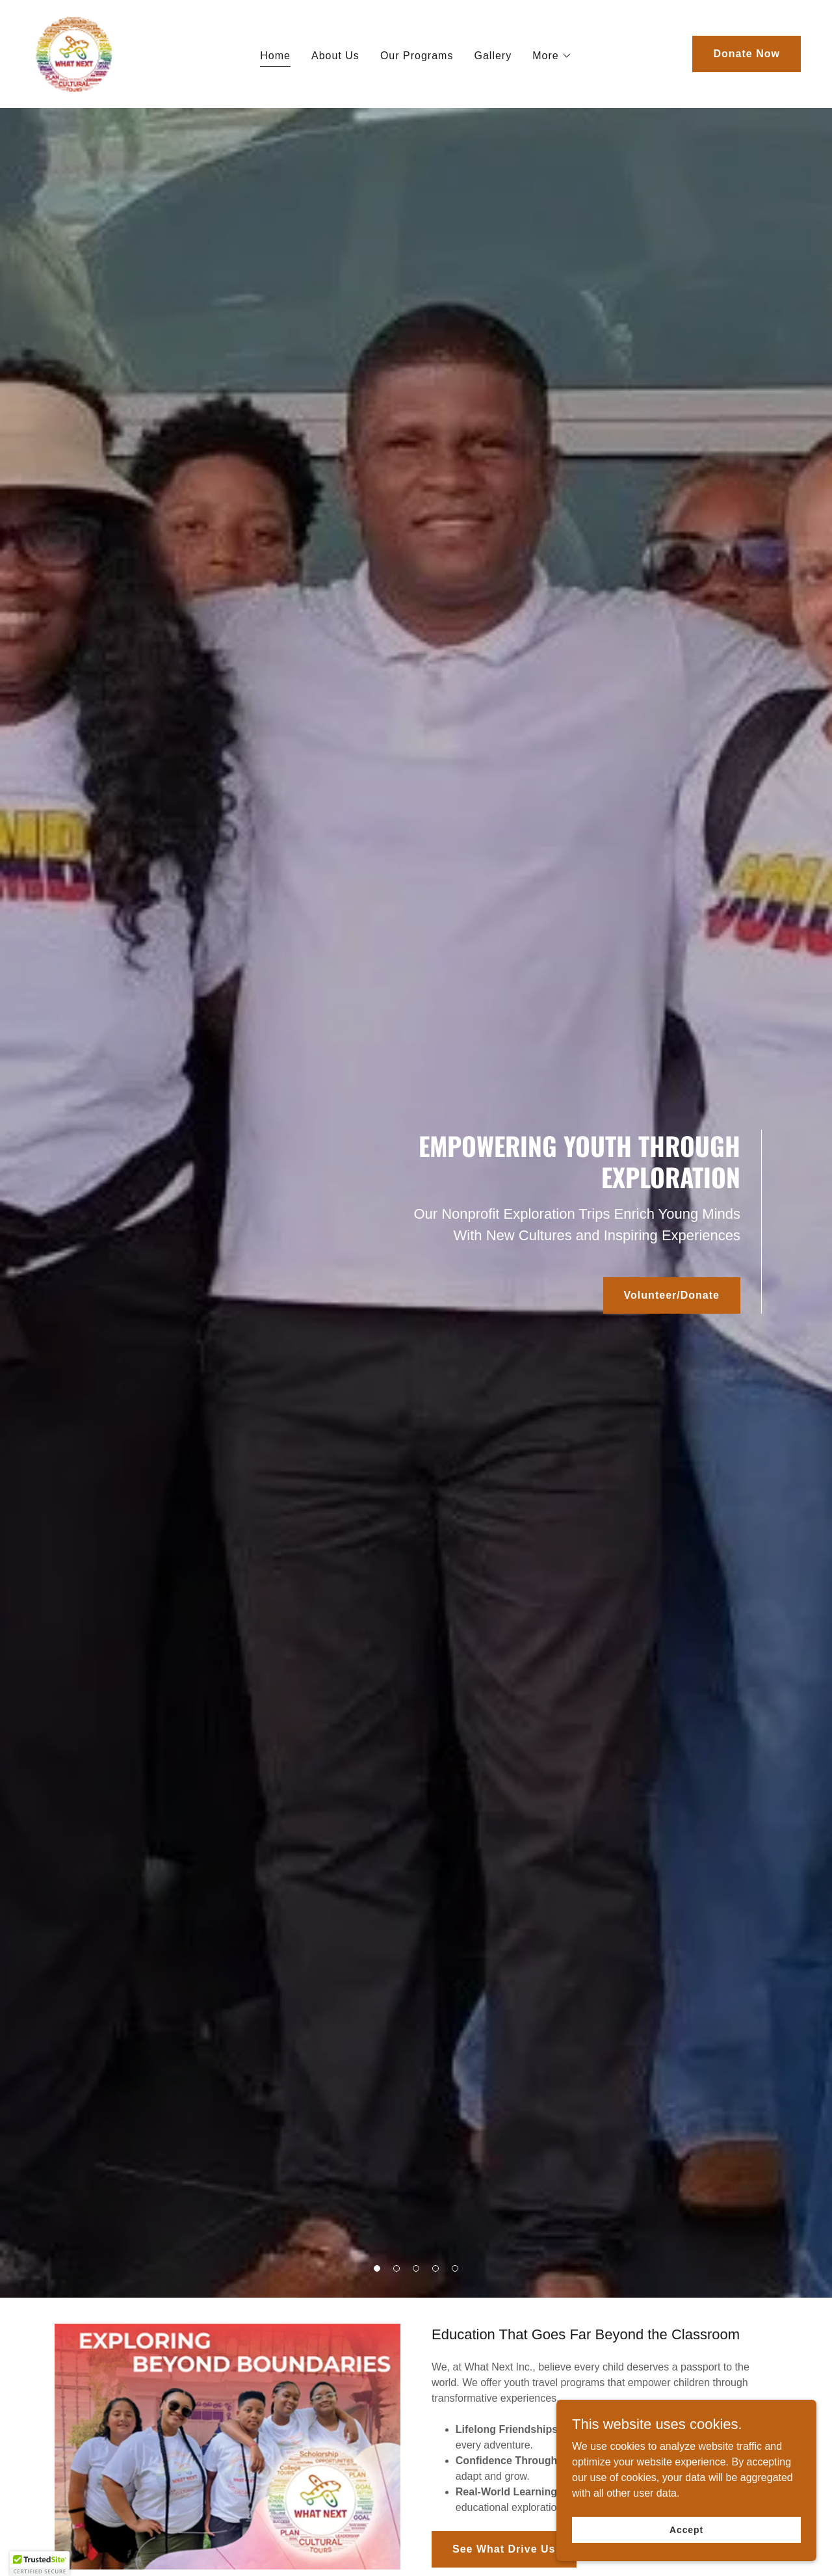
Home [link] (275, 55)
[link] (73, 53)
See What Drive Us (504, 2549)
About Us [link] (335, 55)
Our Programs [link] (417, 55)
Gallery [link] (493, 55)
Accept (686, 2529)
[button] (552, 56)
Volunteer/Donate (672, 1295)
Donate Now (746, 53)
